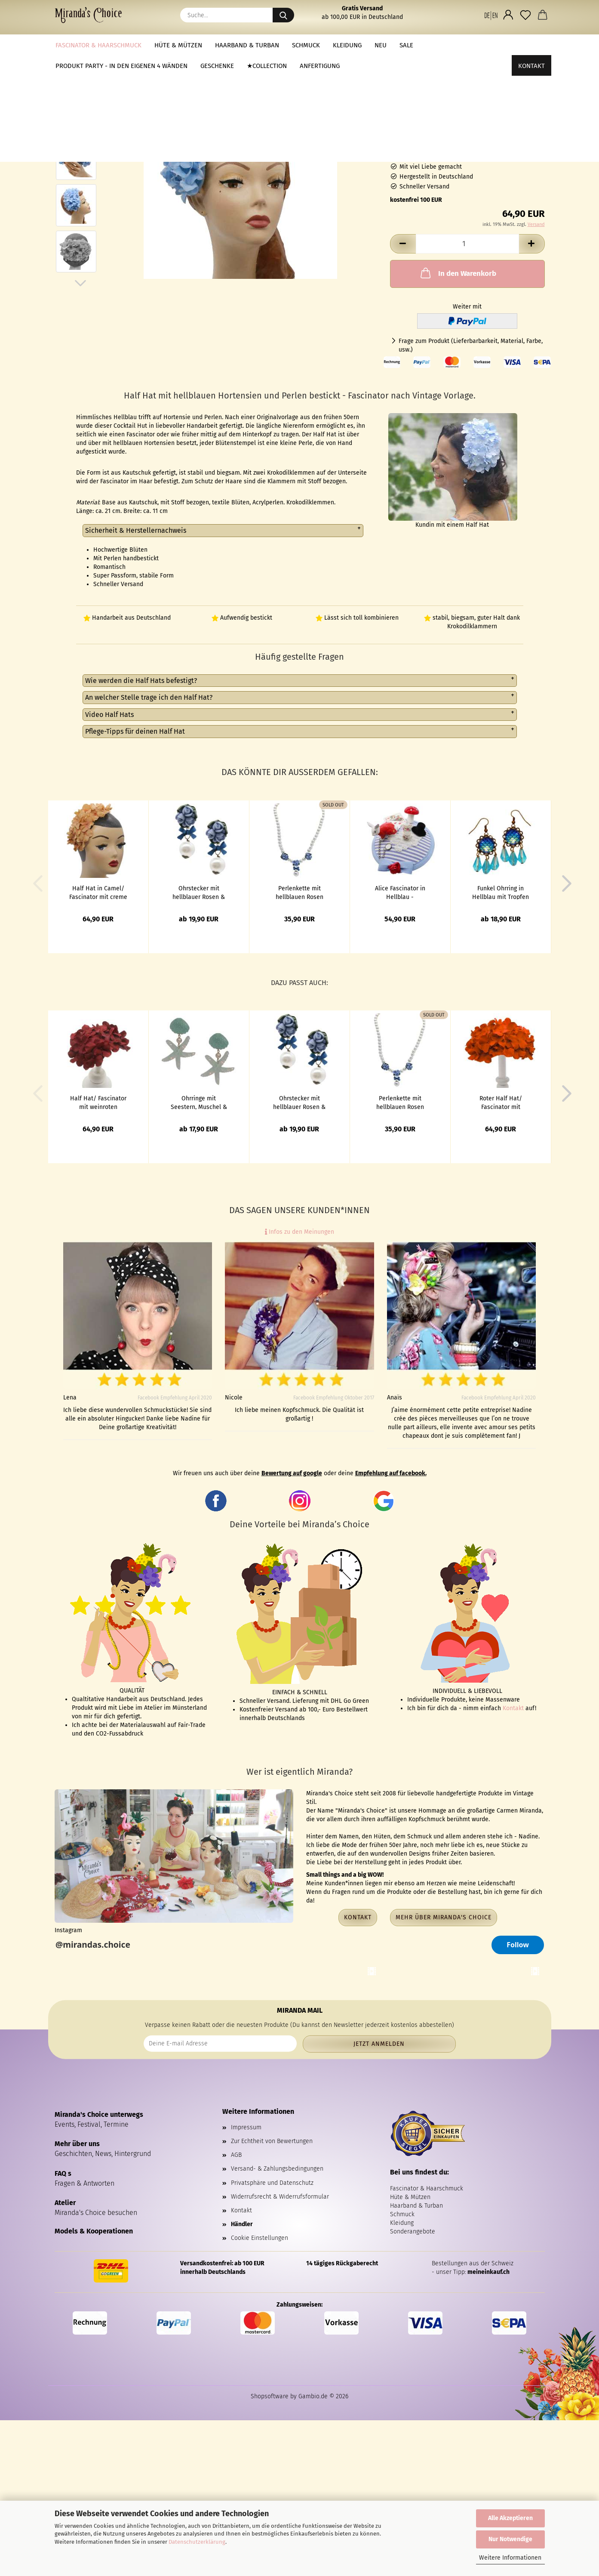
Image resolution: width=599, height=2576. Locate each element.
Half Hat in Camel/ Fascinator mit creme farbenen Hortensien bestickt (98, 892)
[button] (491, 15)
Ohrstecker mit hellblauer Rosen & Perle (198, 892)
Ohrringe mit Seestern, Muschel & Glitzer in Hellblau (199, 1102)
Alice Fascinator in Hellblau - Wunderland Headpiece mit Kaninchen (400, 892)
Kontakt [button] (358, 1917)
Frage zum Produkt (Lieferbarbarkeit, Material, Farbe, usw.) (471, 345)
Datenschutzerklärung (197, 2542)
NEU (381, 45)
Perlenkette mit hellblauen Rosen (299, 892)
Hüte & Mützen (178, 45)
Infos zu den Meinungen (299, 1231)
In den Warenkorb (457, 273)
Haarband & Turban (247, 45)
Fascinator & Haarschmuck (98, 45)
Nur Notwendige (510, 2539)
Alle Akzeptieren (510, 2518)
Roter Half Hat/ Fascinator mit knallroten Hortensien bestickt (500, 1102)
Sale (406, 45)
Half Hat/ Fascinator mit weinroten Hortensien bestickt (98, 1102)
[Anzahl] (467, 243)
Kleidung (347, 45)
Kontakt (531, 45)
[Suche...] (283, 15)
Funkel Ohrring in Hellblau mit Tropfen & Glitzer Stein (500, 892)
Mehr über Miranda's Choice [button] (443, 1917)
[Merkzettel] (525, 15)
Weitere (438, 45)
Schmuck (306, 45)
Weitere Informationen (510, 2557)
